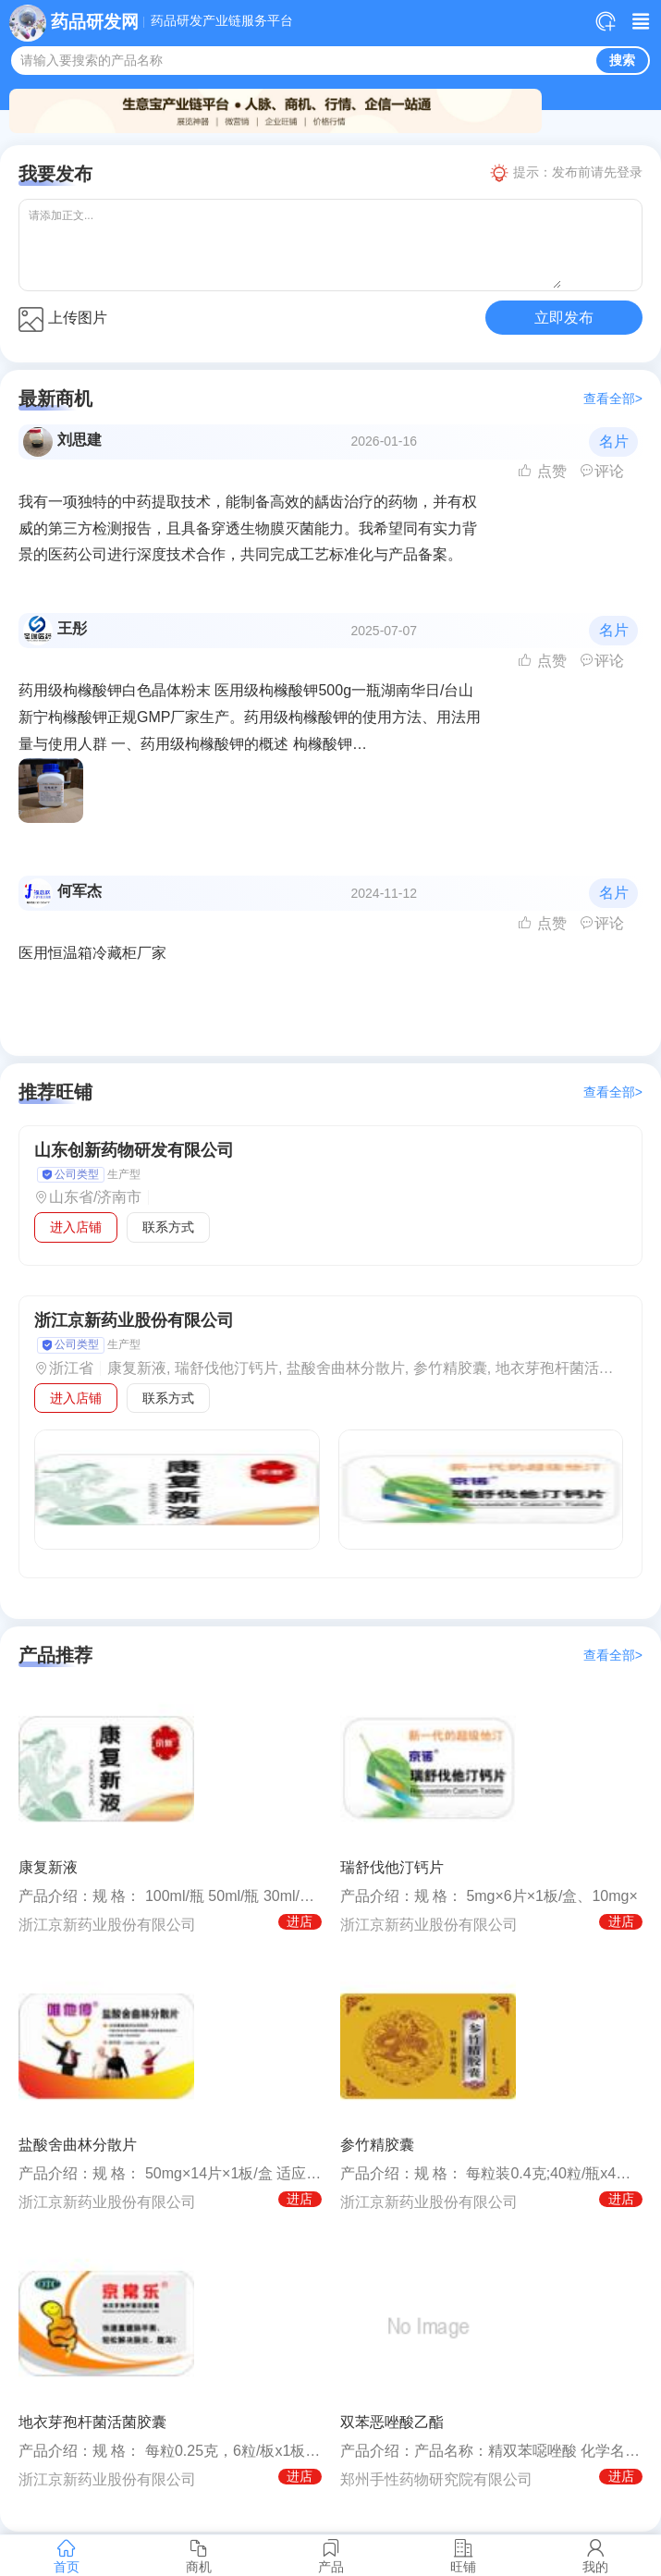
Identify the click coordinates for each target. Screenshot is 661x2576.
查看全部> (613, 399)
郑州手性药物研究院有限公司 (436, 2479)
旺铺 (463, 2555)
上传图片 (62, 319)
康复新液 (48, 1867)
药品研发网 (95, 21)
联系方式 (168, 1227)
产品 (330, 2555)
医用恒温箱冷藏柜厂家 (92, 953)
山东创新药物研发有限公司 (134, 1150)
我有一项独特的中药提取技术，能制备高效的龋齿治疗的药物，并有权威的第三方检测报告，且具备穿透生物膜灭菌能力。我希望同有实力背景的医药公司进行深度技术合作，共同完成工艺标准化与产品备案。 (247, 528)
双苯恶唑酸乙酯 (392, 2422)
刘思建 (79, 440)
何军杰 (79, 891)
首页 (66, 2555)
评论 (602, 471)
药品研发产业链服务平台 (222, 21)
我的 (595, 2555)
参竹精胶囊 (377, 2145)
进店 (299, 1921)
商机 (198, 2555)
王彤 (72, 628)
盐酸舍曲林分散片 (77, 2145)
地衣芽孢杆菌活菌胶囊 (92, 2422)
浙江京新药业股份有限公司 (134, 1320)
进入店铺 (76, 1227)
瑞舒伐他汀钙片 (392, 1867)
